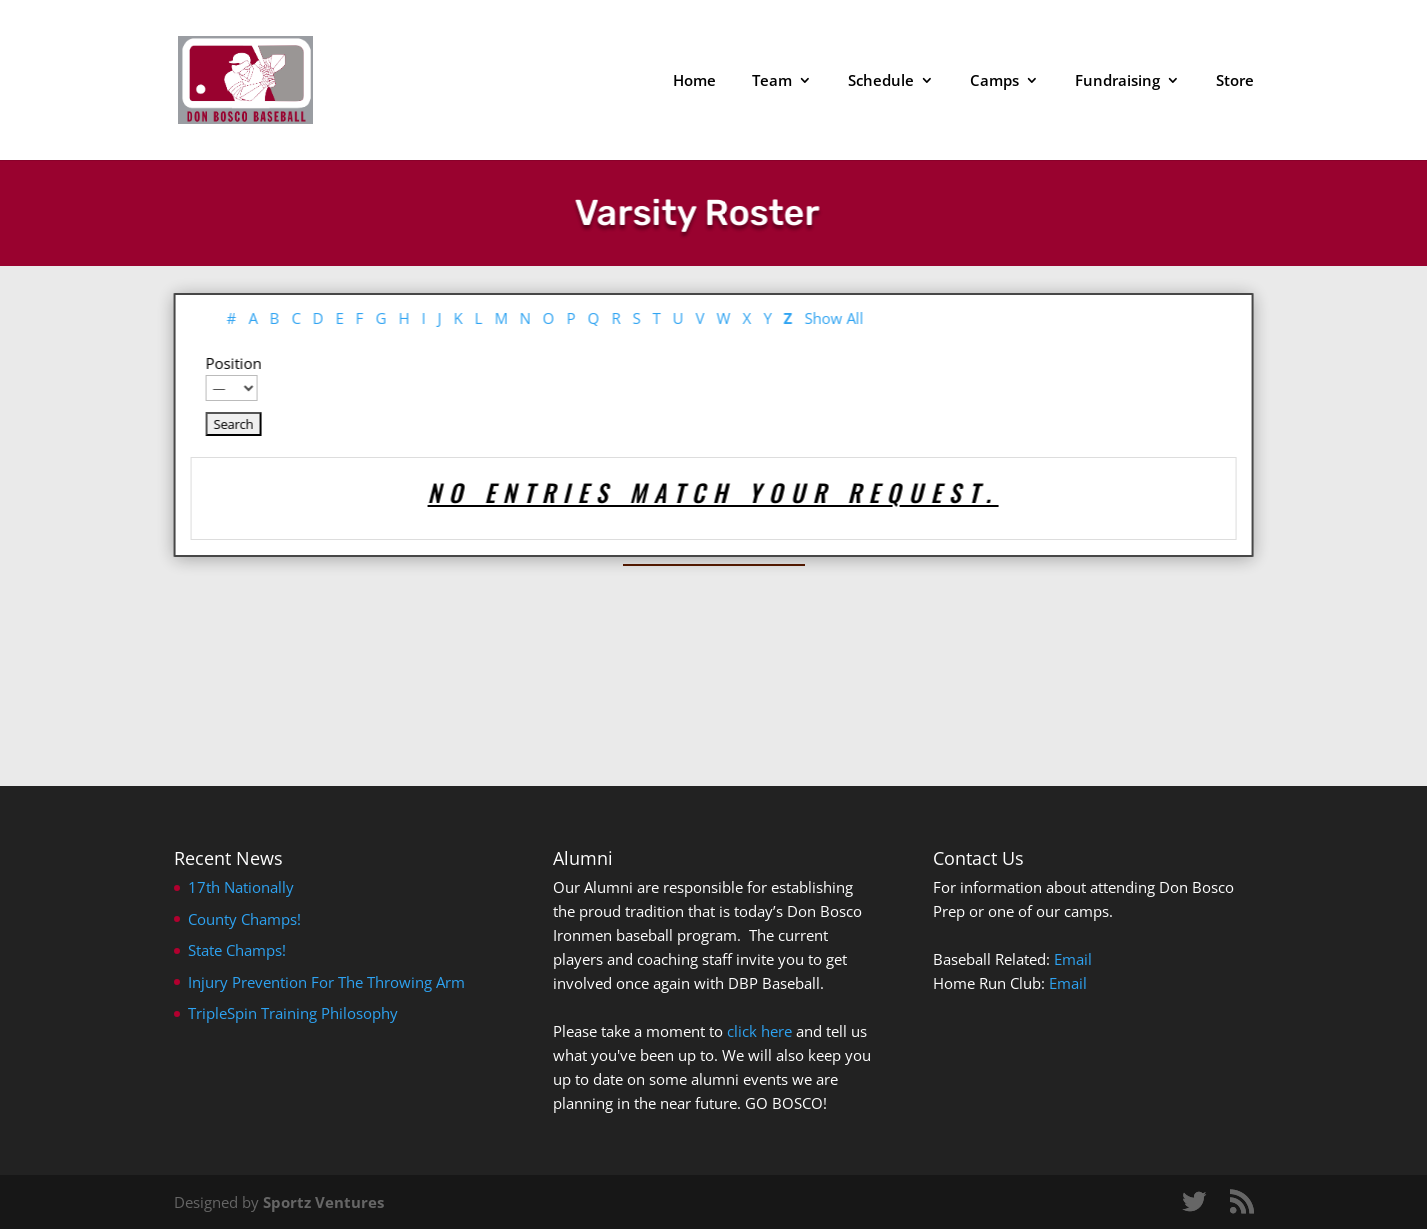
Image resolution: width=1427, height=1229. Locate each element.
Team (772, 81)
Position (209, 363)
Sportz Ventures (323, 1202)
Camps (994, 81)
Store (1235, 81)
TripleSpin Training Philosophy (293, 1013)
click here (759, 1031)
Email (1073, 959)
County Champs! (244, 919)
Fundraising (1117, 81)
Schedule (881, 81)
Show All (809, 318)
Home (694, 81)
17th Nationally (241, 887)
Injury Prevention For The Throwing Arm (326, 982)
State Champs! (237, 950)
